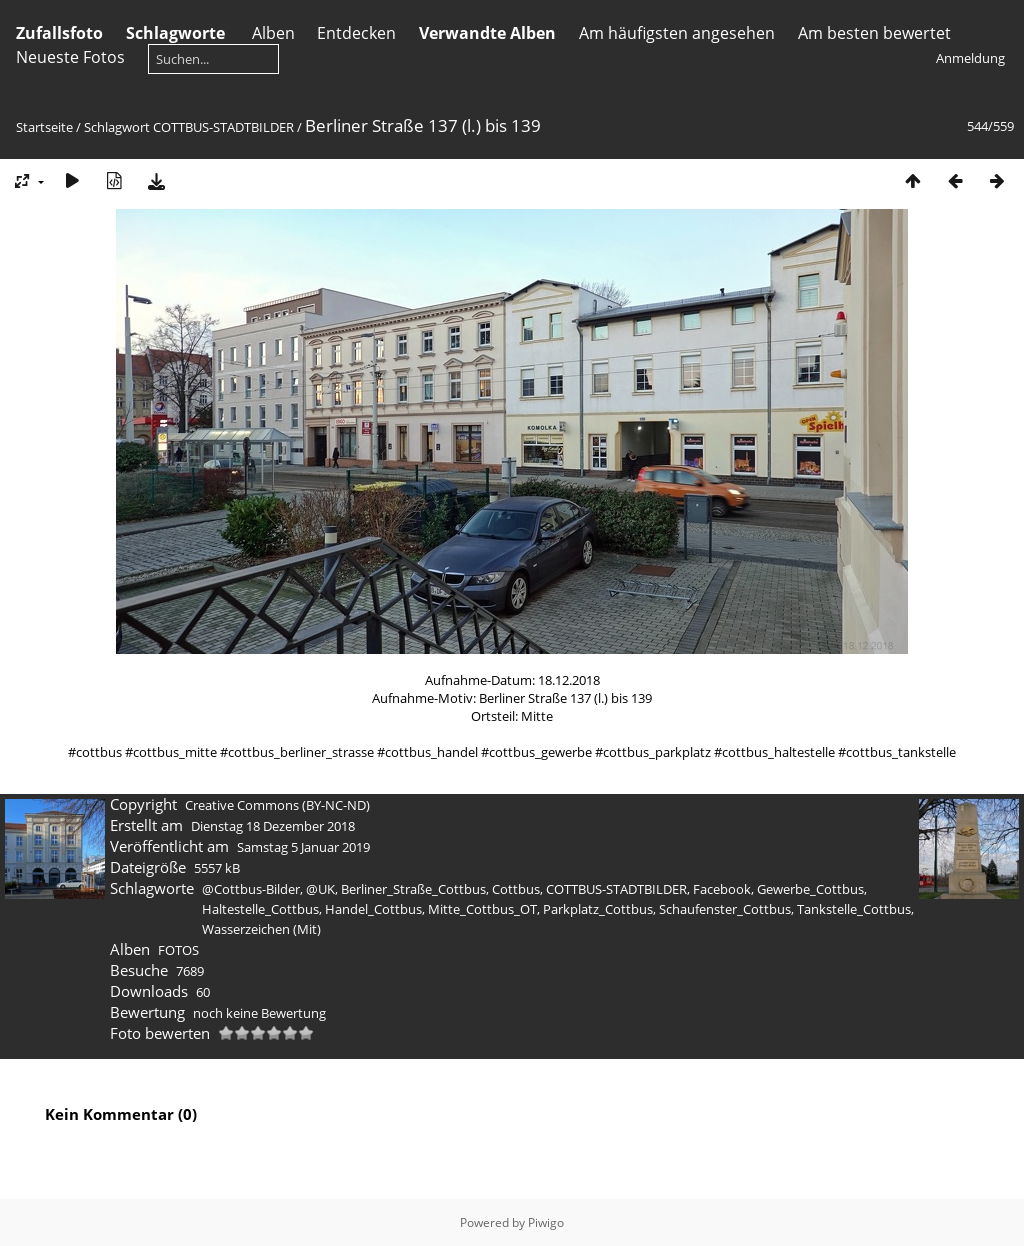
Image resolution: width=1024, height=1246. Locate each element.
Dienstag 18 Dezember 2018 (273, 826)
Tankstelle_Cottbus (854, 909)
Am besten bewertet (874, 33)
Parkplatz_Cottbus (598, 909)
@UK (320, 889)
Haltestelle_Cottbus (260, 909)
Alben (273, 33)
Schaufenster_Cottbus (725, 909)
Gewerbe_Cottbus (810, 889)
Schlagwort (117, 127)
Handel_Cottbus (373, 909)
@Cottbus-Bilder (251, 889)
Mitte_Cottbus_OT (482, 909)
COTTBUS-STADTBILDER (223, 127)
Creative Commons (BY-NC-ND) (277, 805)
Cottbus (516, 889)
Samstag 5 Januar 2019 (303, 847)
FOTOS (178, 950)
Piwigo (546, 1222)
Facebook (722, 889)
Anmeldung (970, 58)
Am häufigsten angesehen (677, 33)
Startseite (44, 127)
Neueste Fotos (70, 57)
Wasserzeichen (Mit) (261, 929)
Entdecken (356, 33)
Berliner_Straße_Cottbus (413, 889)
